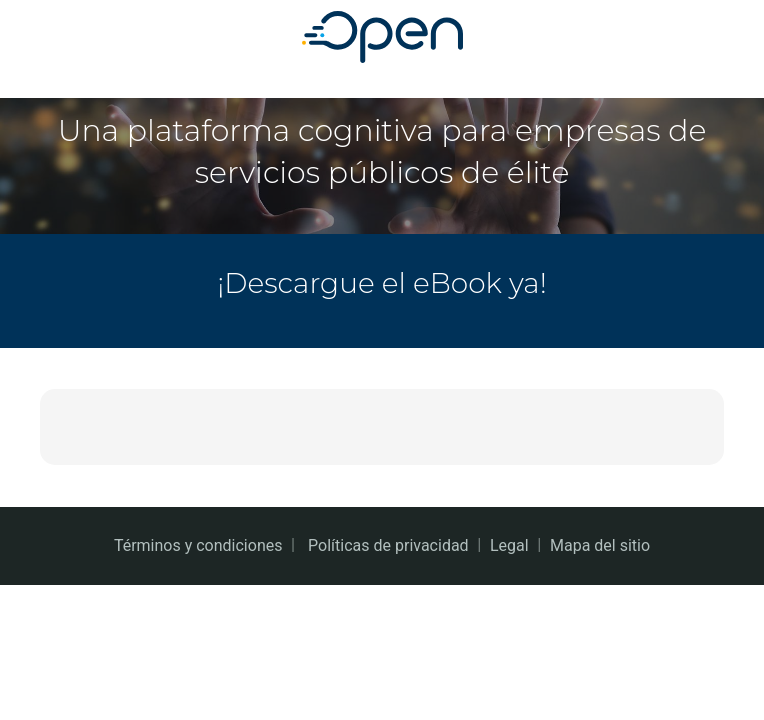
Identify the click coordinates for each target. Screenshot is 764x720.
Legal (509, 545)
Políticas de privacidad (388, 545)
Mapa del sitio (600, 545)
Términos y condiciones (198, 545)
